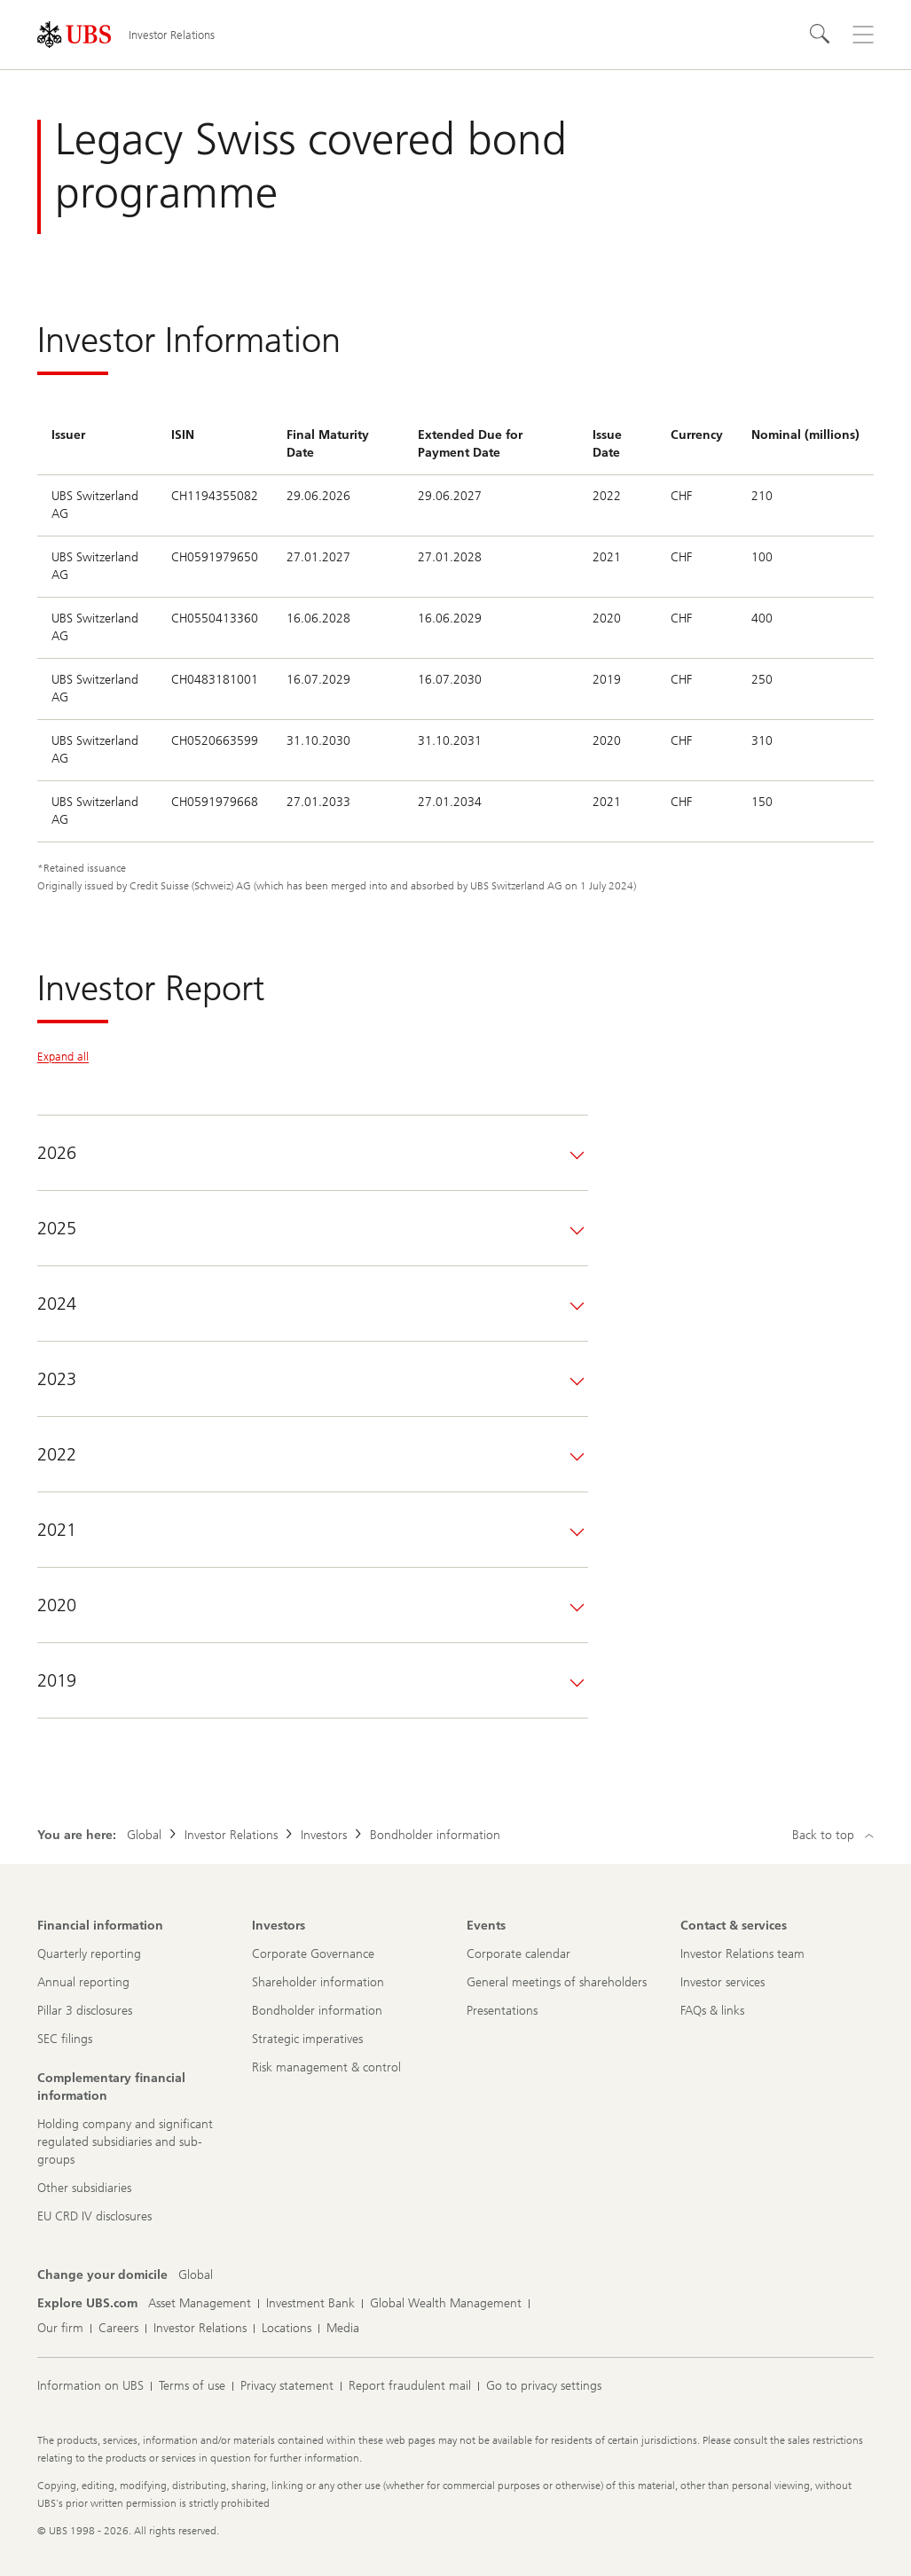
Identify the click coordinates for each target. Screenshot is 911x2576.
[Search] (820, 34)
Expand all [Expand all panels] (63, 1056)
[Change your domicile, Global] (195, 2275)
